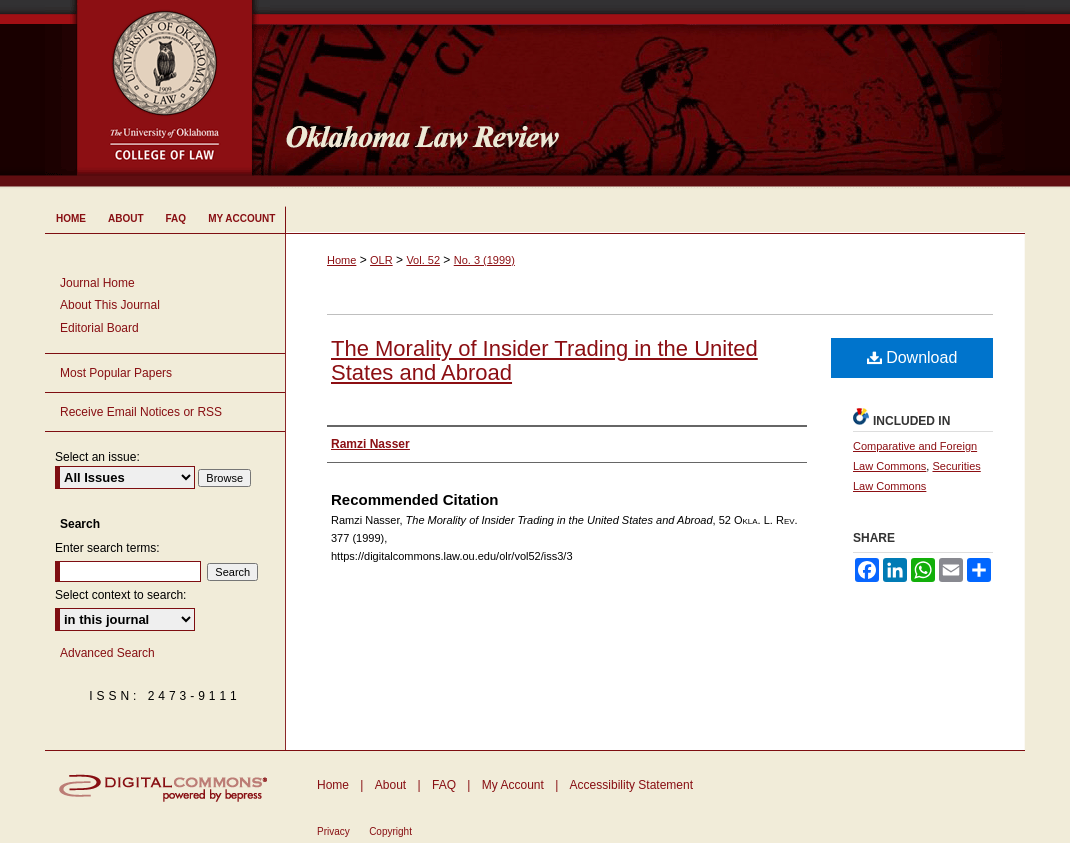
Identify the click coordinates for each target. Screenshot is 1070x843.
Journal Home (97, 283)
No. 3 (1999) (484, 260)
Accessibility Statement (631, 785)
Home (341, 260)
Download (912, 357)
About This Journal (110, 305)
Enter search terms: (107, 548)
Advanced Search (107, 653)
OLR (381, 260)
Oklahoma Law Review (647, 94)
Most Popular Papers (116, 373)
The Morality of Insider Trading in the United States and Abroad (544, 360)
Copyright (390, 831)
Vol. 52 (423, 260)
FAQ (444, 785)
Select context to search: (120, 595)
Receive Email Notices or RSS (141, 412)
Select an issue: (97, 457)
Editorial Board (99, 328)
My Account (513, 785)
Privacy (333, 831)
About (390, 785)
